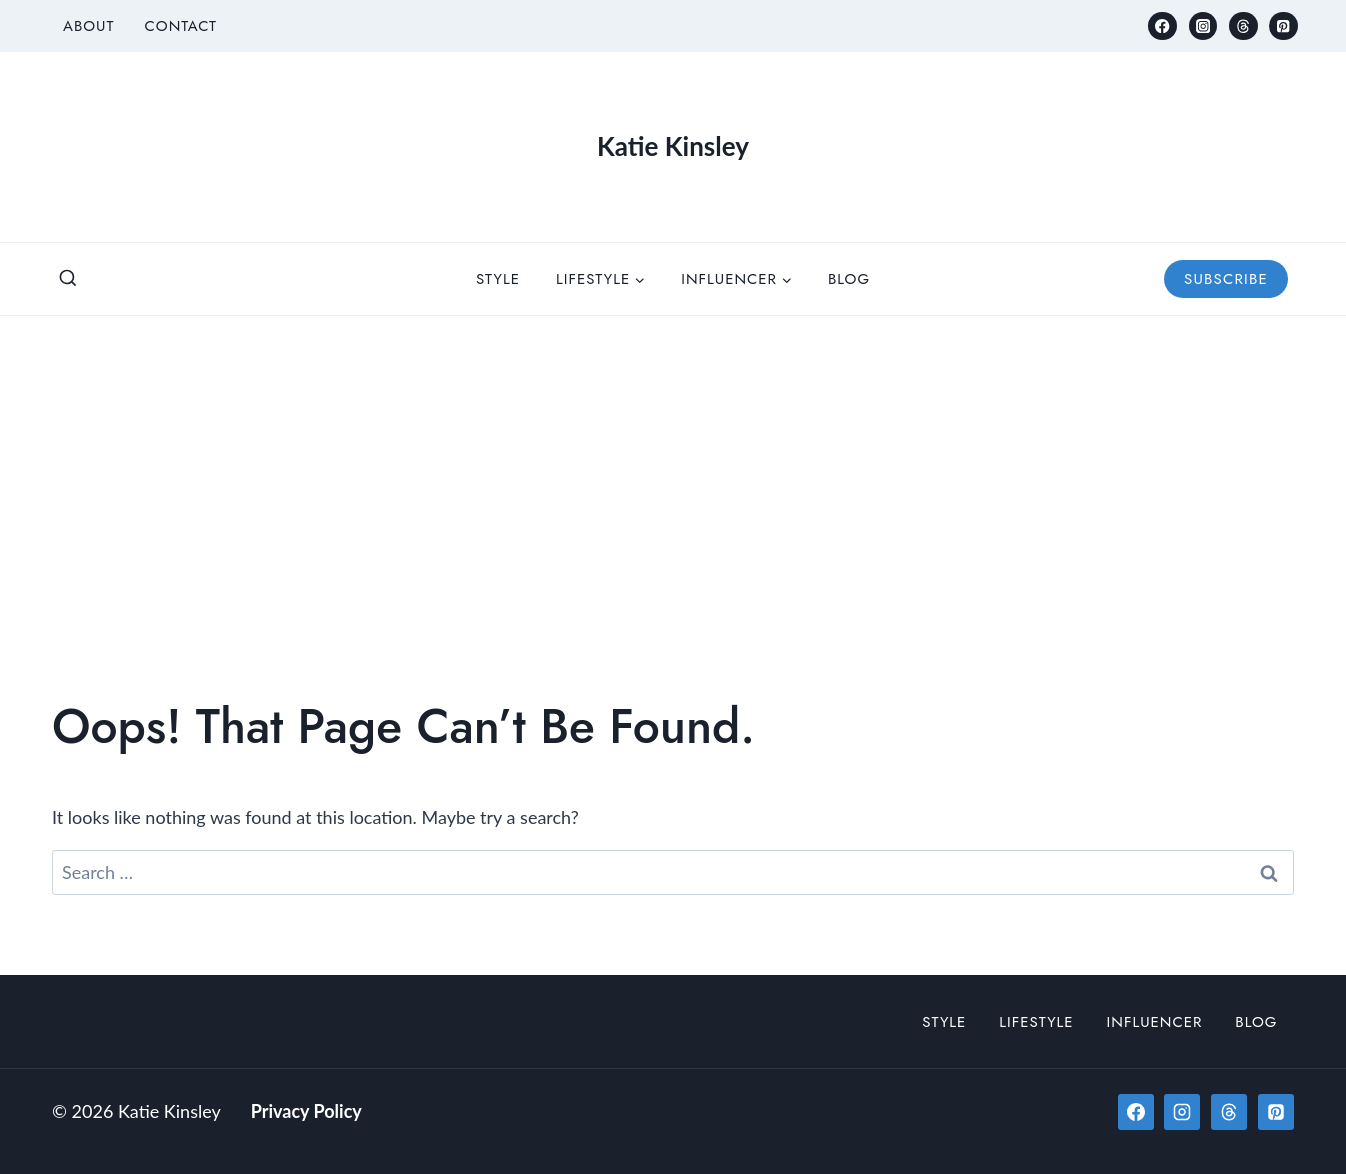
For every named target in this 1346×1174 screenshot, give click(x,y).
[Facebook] (1162, 26)
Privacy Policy (306, 1111)
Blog (849, 279)
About (89, 26)
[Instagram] (1203, 26)
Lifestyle (1036, 1022)
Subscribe (1226, 279)
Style (498, 279)
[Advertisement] (673, 466)
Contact (181, 26)
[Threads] (1243, 26)
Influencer (1155, 1022)
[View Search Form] (68, 279)
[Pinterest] (1283, 26)
